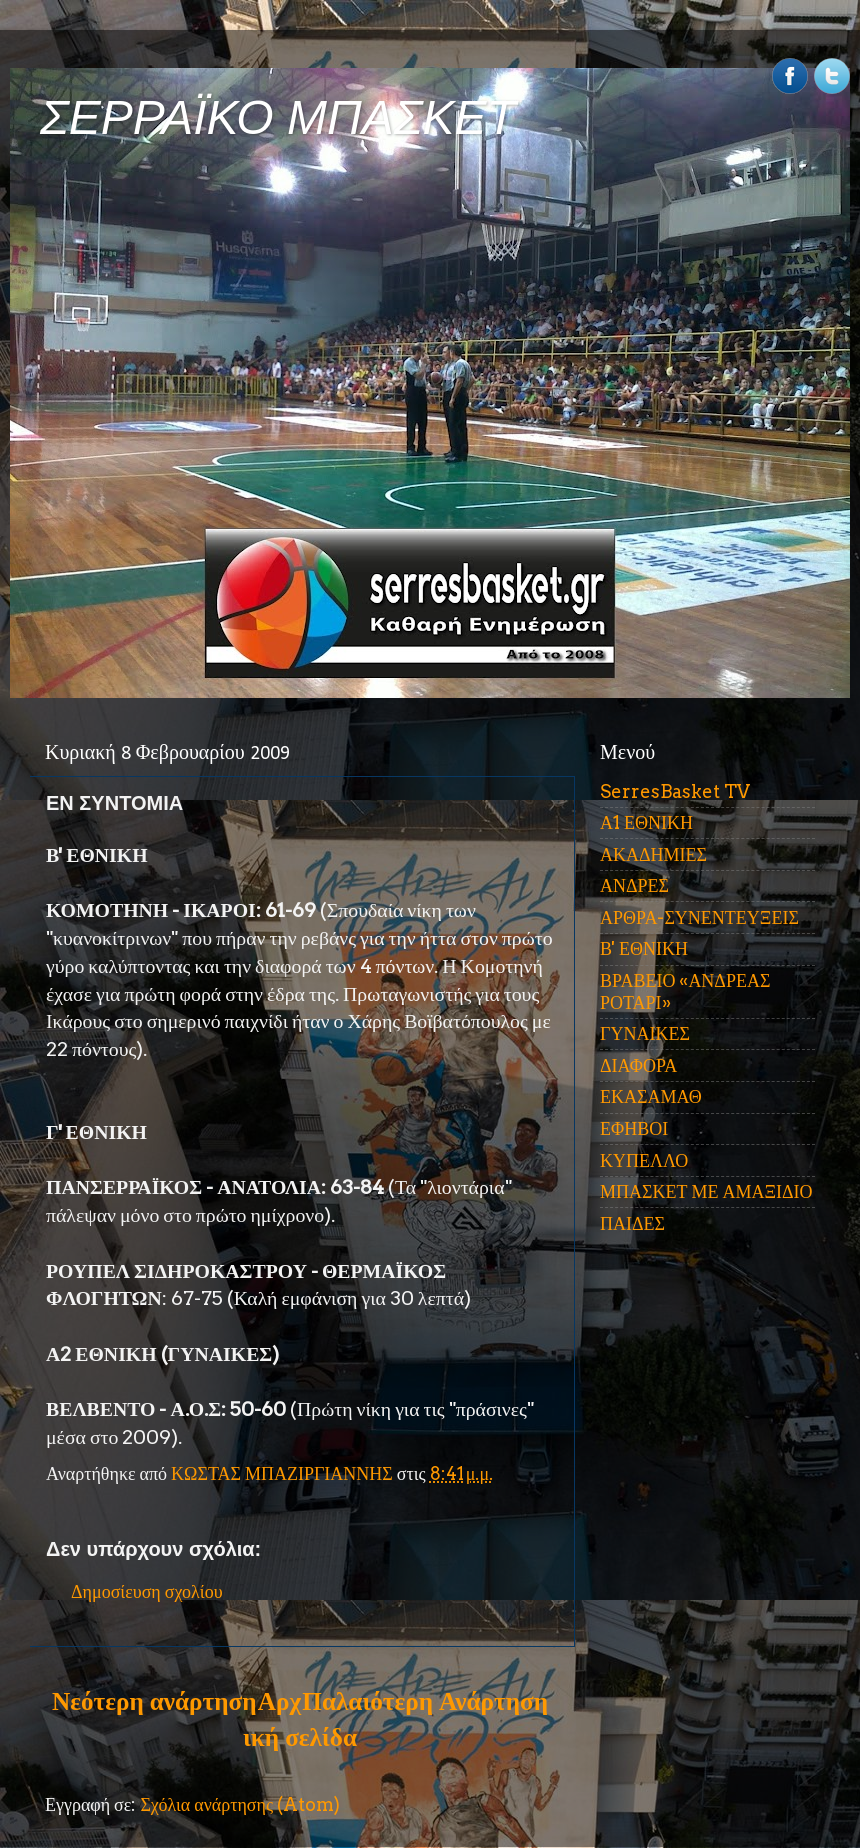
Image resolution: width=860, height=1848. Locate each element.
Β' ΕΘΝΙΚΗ (644, 948)
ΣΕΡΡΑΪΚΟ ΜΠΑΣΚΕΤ (278, 117)
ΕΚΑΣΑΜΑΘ (651, 1096)
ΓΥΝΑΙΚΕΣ (645, 1033)
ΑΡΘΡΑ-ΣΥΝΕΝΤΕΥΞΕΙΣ (699, 917)
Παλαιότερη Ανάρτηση (425, 1701)
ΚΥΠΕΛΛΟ (644, 1160)
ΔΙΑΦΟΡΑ (638, 1065)
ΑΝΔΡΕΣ (634, 885)
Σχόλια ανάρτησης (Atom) (240, 1804)
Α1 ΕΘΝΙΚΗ (646, 822)
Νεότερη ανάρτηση (154, 1701)
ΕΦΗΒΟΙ (634, 1128)
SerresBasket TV (675, 791)
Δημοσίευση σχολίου (147, 1591)
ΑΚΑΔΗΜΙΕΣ (653, 854)
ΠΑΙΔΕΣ (632, 1223)
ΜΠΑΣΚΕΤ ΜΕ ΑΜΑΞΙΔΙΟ (706, 1191)
